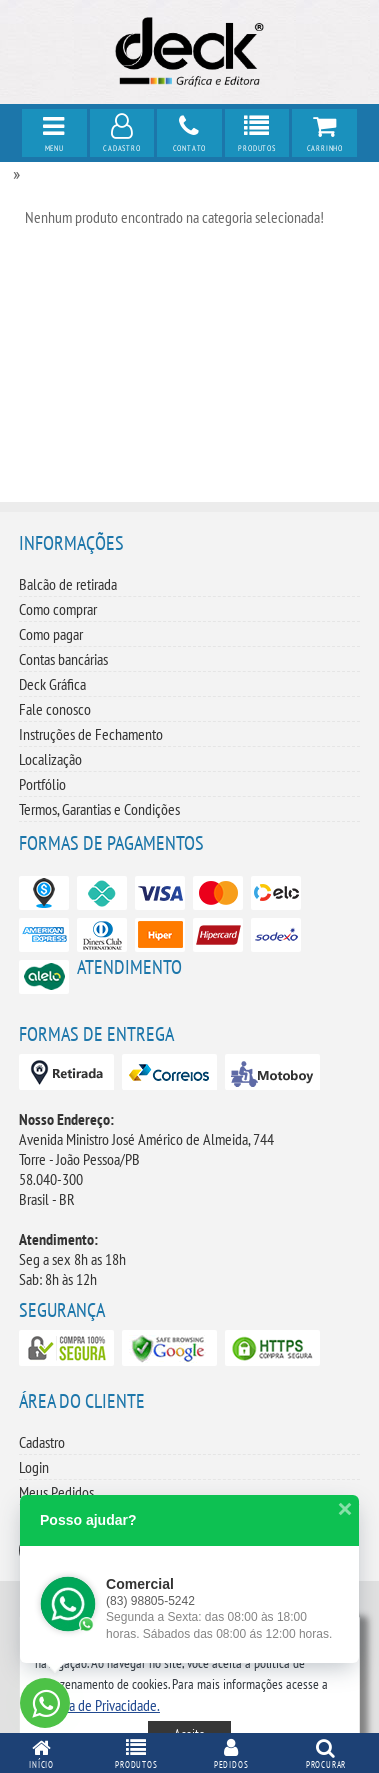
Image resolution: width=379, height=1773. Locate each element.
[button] (97, 1705)
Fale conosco (55, 709)
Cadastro (42, 1442)
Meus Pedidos (56, 1492)
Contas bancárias (63, 659)
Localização (50, 759)
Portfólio (42, 784)
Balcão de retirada (68, 584)
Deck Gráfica (52, 684)
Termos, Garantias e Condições (99, 809)
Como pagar (51, 634)
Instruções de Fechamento (91, 734)
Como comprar (58, 609)
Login (34, 1467)
